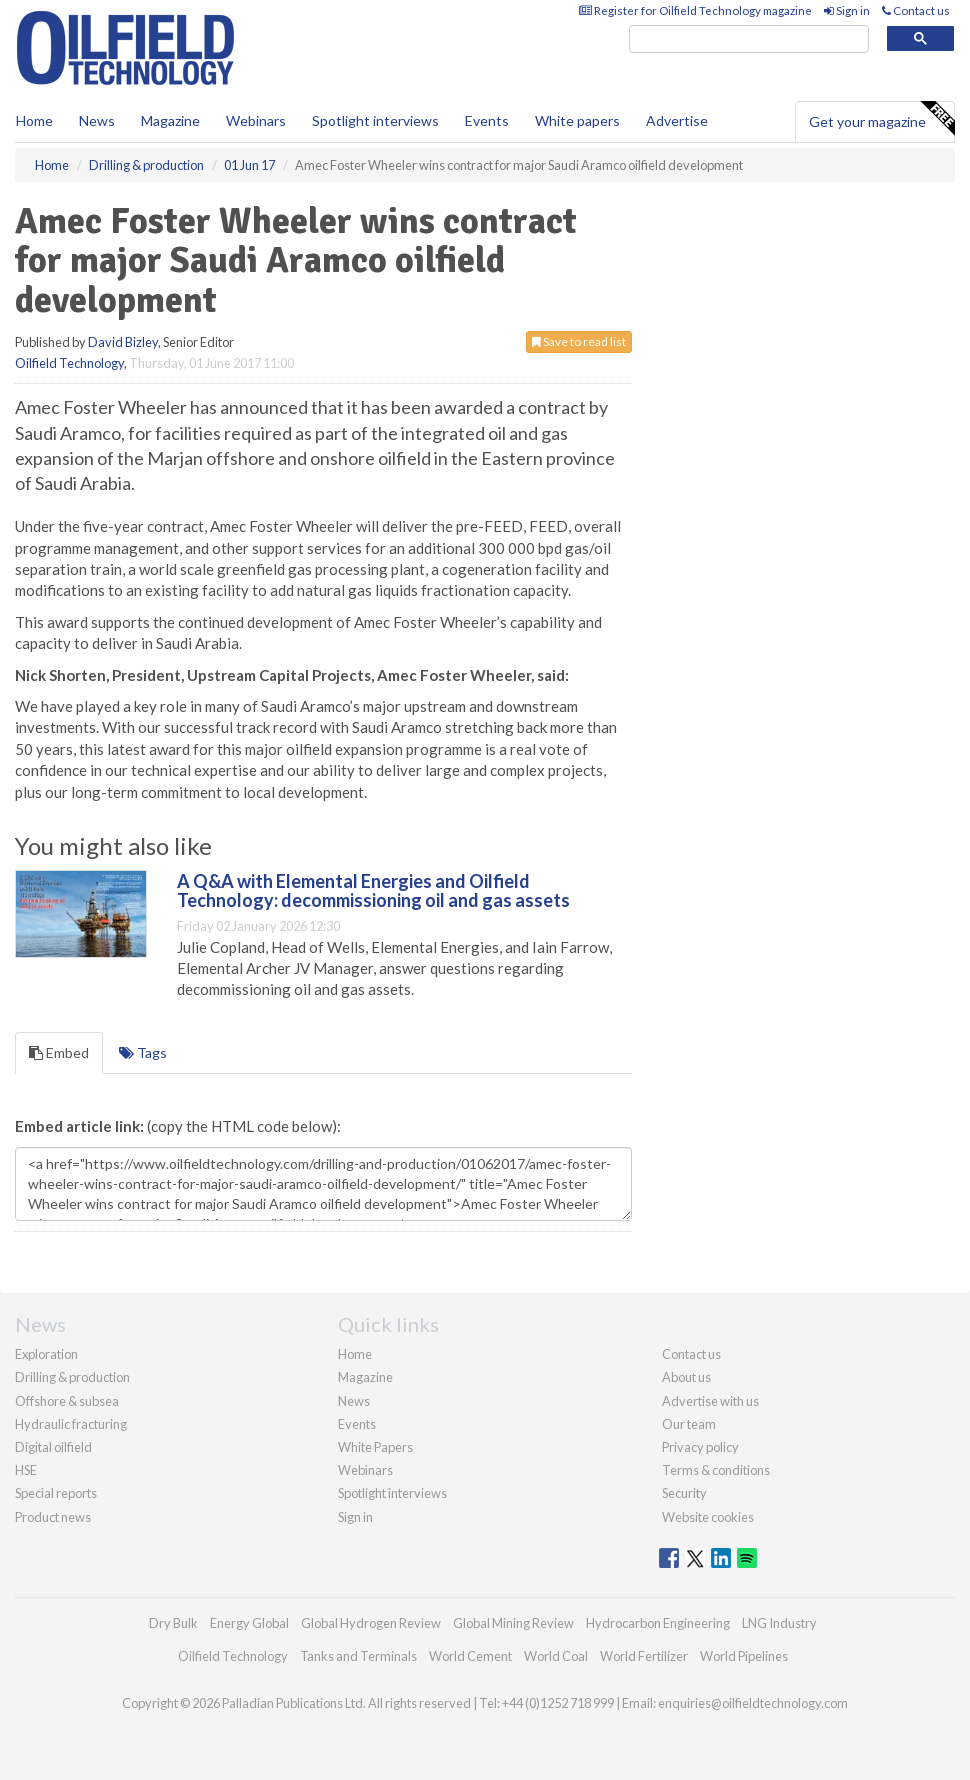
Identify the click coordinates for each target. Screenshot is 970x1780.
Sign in (847, 10)
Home (34, 120)
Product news (53, 1517)
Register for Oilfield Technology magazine (695, 10)
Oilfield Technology (69, 363)
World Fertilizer (644, 1656)
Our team (689, 1424)
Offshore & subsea (67, 1401)
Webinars (256, 120)
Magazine (170, 120)
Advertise (677, 120)
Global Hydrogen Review (371, 1623)
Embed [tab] (59, 1052)
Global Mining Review (513, 1623)
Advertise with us (710, 1401)
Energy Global (249, 1623)
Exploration (46, 1354)
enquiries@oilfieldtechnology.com (753, 1703)
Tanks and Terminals (358, 1656)
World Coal (556, 1656)
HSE (26, 1470)
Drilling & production (72, 1377)
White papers (577, 120)
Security (684, 1493)
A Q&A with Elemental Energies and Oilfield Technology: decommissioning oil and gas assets (373, 891)
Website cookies (708, 1517)
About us (686, 1377)
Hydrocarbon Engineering (658, 1623)
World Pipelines (744, 1656)
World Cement (470, 1656)
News (354, 1401)
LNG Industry (779, 1623)
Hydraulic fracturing (71, 1424)
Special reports (56, 1493)
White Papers (375, 1447)
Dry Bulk (173, 1623)
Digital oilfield (53, 1447)
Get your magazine (881, 119)
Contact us (916, 10)
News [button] (97, 120)
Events (487, 120)
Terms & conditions (716, 1470)
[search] (749, 39)
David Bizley (123, 342)
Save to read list (579, 341)
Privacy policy (700, 1447)
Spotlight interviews (375, 120)
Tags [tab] (143, 1052)
